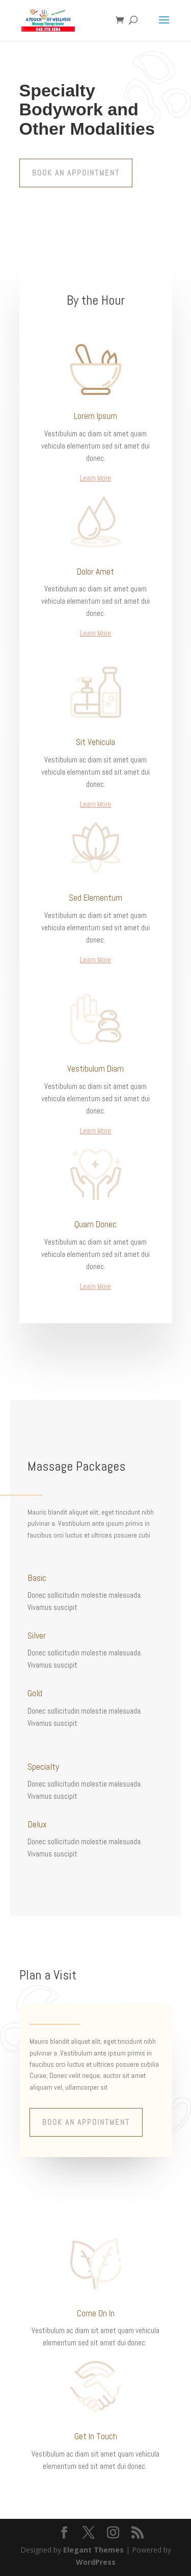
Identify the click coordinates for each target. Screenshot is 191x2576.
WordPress (96, 2562)
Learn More (95, 478)
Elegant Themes (93, 2550)
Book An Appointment (76, 173)
